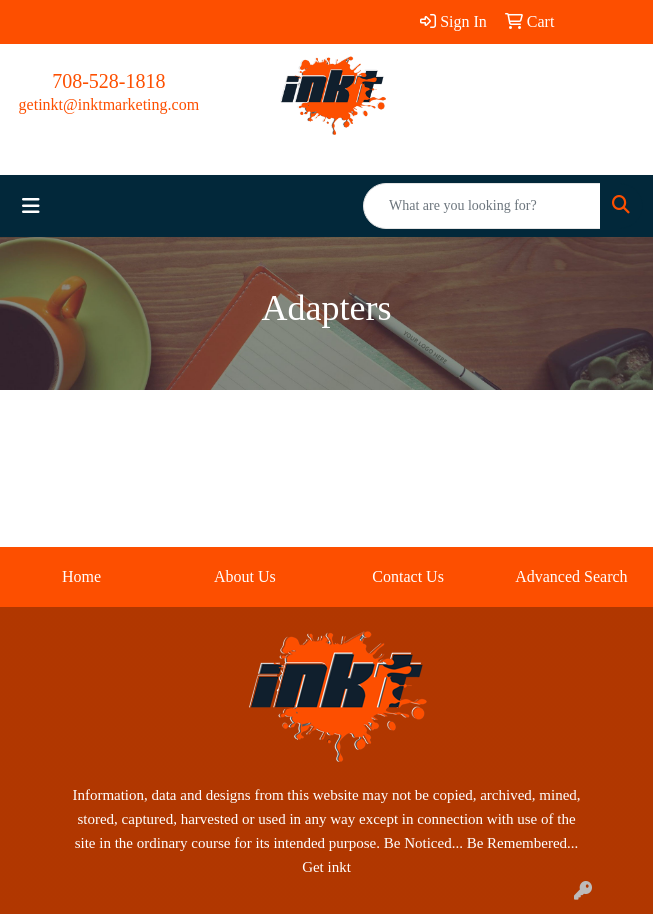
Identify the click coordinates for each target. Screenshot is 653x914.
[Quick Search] (482, 206)
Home (81, 576)
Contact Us (408, 576)
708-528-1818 (108, 81)
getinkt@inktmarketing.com (109, 104)
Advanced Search (571, 576)
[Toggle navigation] (31, 206)
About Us (245, 576)
